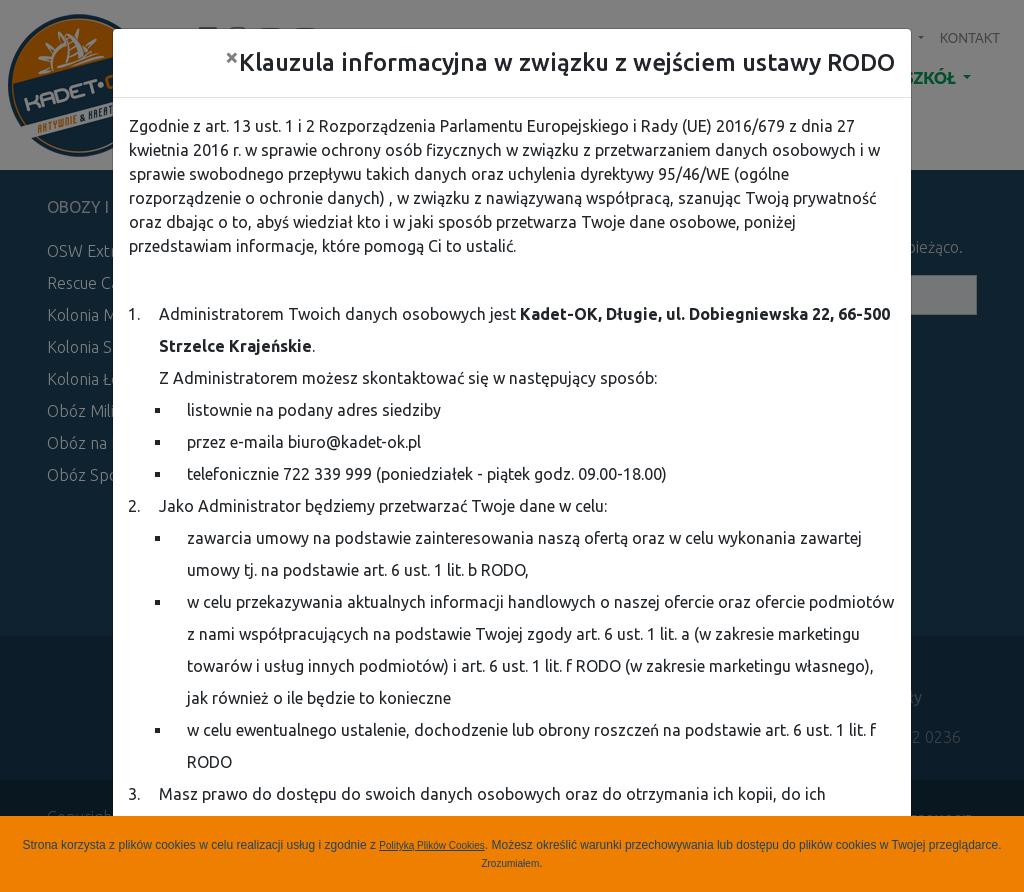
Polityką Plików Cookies (432, 845)
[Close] (232, 57)
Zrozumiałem (510, 863)
